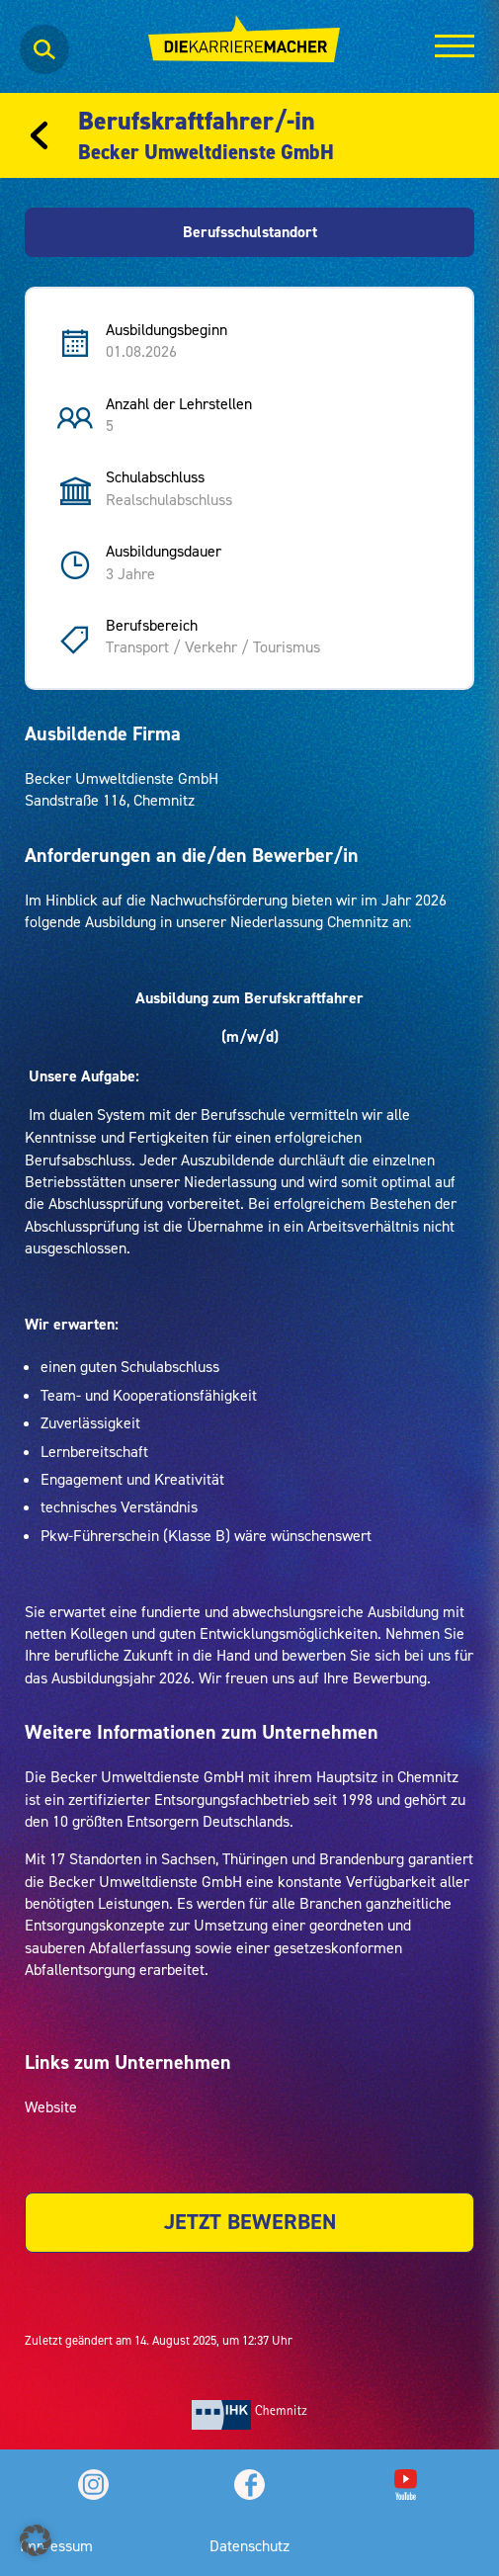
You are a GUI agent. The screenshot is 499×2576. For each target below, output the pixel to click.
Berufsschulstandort (250, 231)
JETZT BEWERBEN (250, 2221)
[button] (35, 2540)
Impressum (56, 2545)
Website (51, 2106)
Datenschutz (249, 2545)
